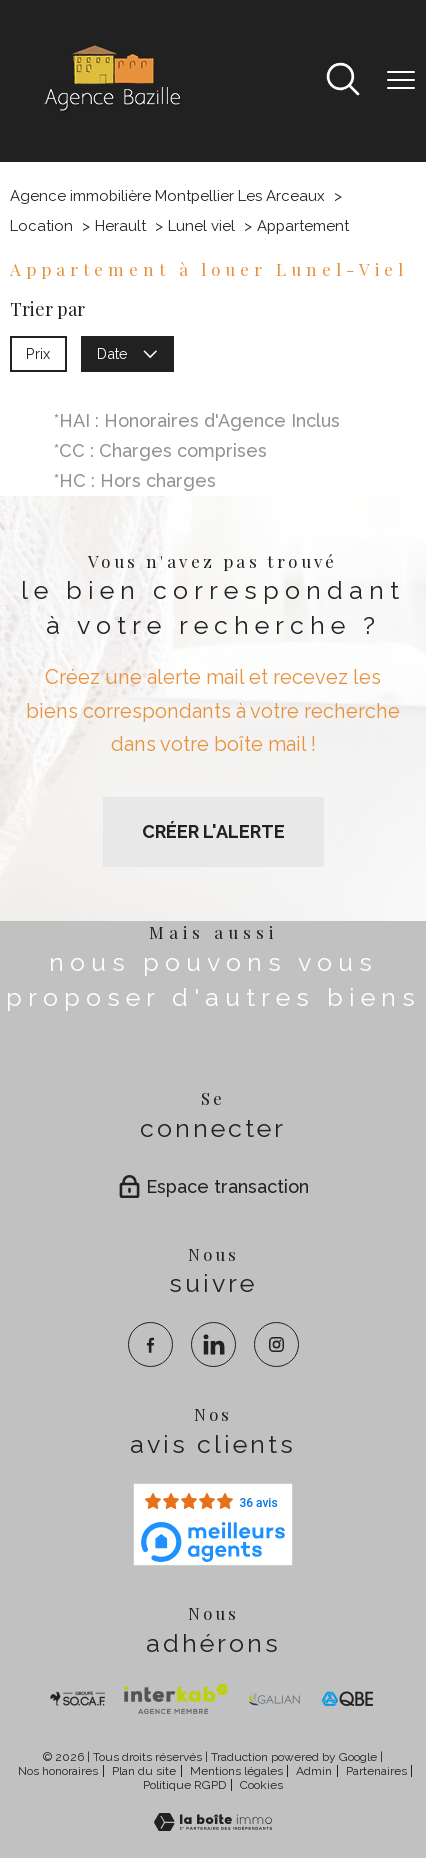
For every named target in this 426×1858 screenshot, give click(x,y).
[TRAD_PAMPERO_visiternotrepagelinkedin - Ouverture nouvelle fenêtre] (213, 1344)
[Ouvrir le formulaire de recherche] (343, 81)
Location (41, 226)
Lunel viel (201, 226)
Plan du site (144, 1771)
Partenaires (376, 1771)
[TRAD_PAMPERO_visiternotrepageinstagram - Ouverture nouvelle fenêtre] (276, 1344)
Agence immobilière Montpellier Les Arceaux (167, 196)
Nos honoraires (58, 1771)
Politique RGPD (184, 1785)
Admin (314, 1771)
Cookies (261, 1785)
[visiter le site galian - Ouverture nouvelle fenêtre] (274, 1699)
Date (128, 352)
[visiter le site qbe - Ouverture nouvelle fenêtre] (348, 1699)
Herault (120, 226)
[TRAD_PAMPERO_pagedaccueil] (111, 110)
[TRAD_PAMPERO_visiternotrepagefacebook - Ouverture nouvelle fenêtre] (150, 1344)
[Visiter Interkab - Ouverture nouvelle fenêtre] (175, 1699)
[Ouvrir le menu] (401, 81)
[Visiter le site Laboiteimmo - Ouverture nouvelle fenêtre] (213, 1824)
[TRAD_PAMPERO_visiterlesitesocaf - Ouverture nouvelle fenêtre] (78, 1699)
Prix (38, 352)
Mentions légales (236, 1771)
